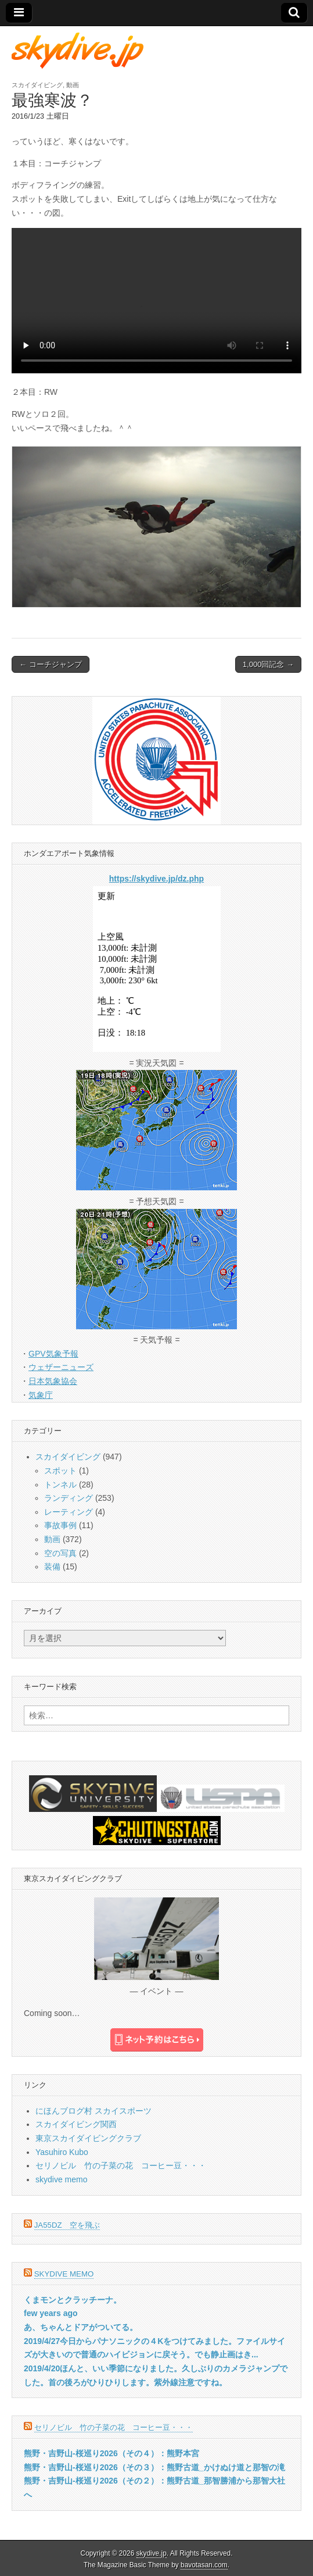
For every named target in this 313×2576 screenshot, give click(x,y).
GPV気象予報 (53, 1353)
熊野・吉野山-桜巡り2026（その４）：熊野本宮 (111, 2453)
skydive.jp (151, 2553)
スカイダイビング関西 (76, 2124)
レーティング (68, 1512)
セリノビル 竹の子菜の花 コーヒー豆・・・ (120, 2165)
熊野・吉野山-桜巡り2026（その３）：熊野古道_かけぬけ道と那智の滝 (154, 2467)
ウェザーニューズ (60, 1367)
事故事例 (60, 1525)
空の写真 (60, 1553)
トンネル (60, 1484)
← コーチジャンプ (50, 664)
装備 (52, 1566)
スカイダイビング (37, 84)
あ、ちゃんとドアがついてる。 (81, 2327)
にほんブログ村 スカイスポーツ (93, 2110)
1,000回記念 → (268, 664)
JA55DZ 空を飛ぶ (67, 2225)
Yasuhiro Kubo (61, 2152)
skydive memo (61, 2179)
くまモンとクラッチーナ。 (72, 2299)
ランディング (68, 1498)
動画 (72, 84)
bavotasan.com (204, 2565)
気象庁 (40, 1395)
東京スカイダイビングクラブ (88, 2138)
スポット (60, 1470)
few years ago (51, 2313)
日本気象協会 (52, 1381)
